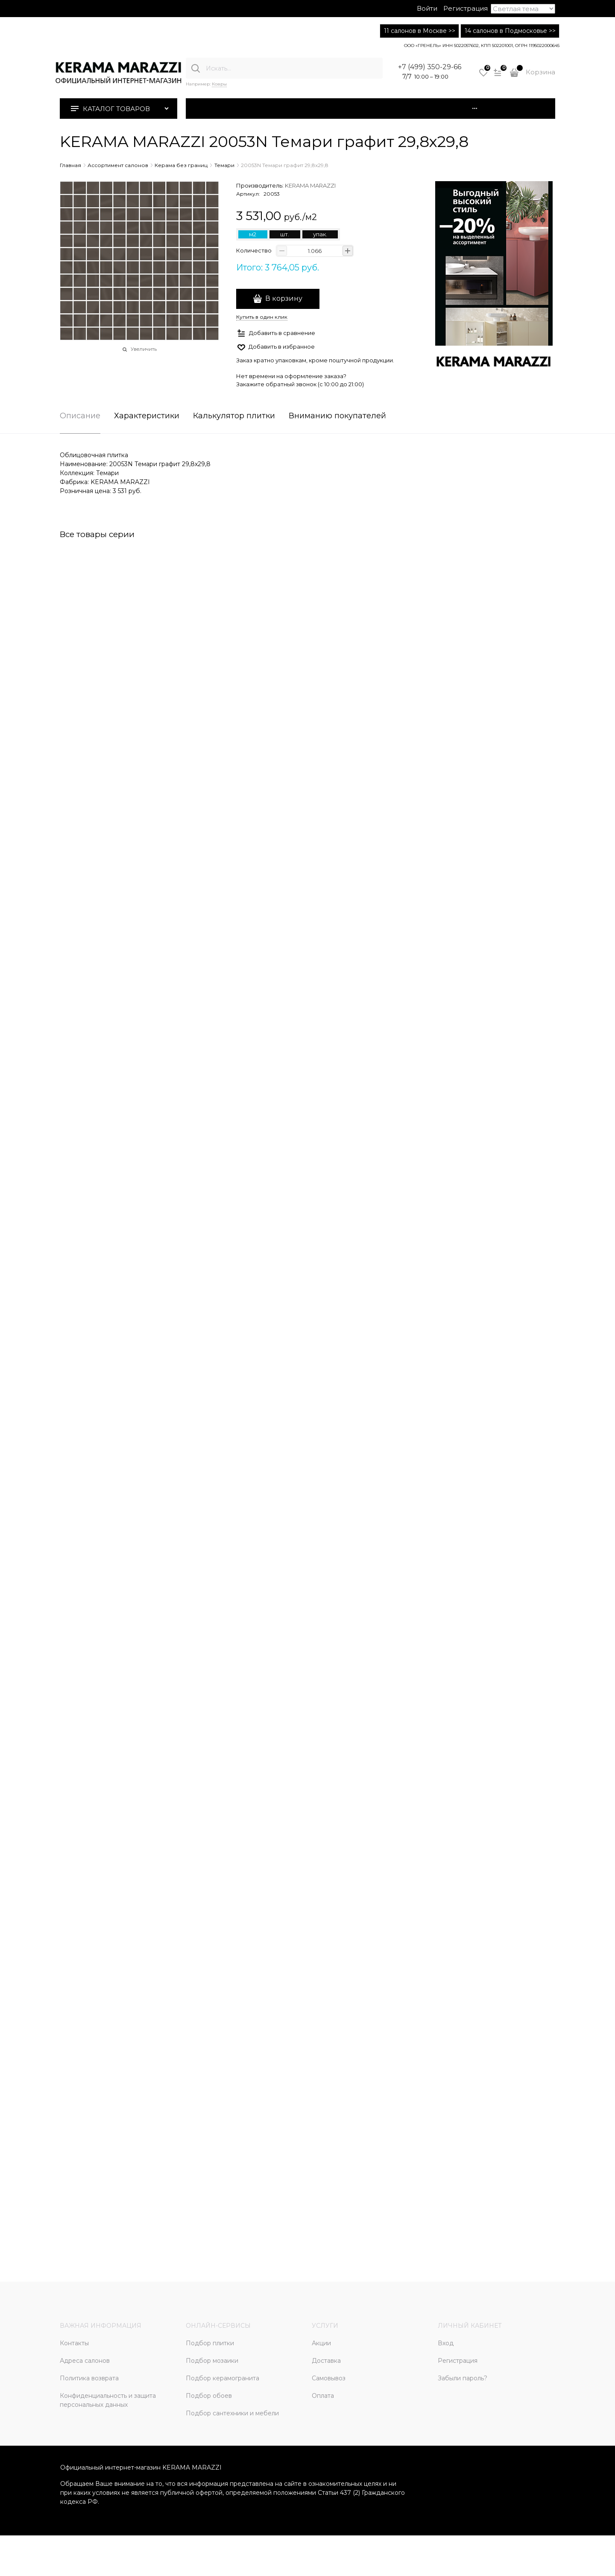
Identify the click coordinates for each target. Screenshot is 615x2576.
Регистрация (465, 8)
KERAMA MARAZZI (310, 185)
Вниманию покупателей (337, 416)
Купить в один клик (261, 317)
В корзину (283, 298)
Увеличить (144, 349)
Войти (427, 8)
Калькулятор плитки (234, 416)
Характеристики (146, 416)
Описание (80, 416)
